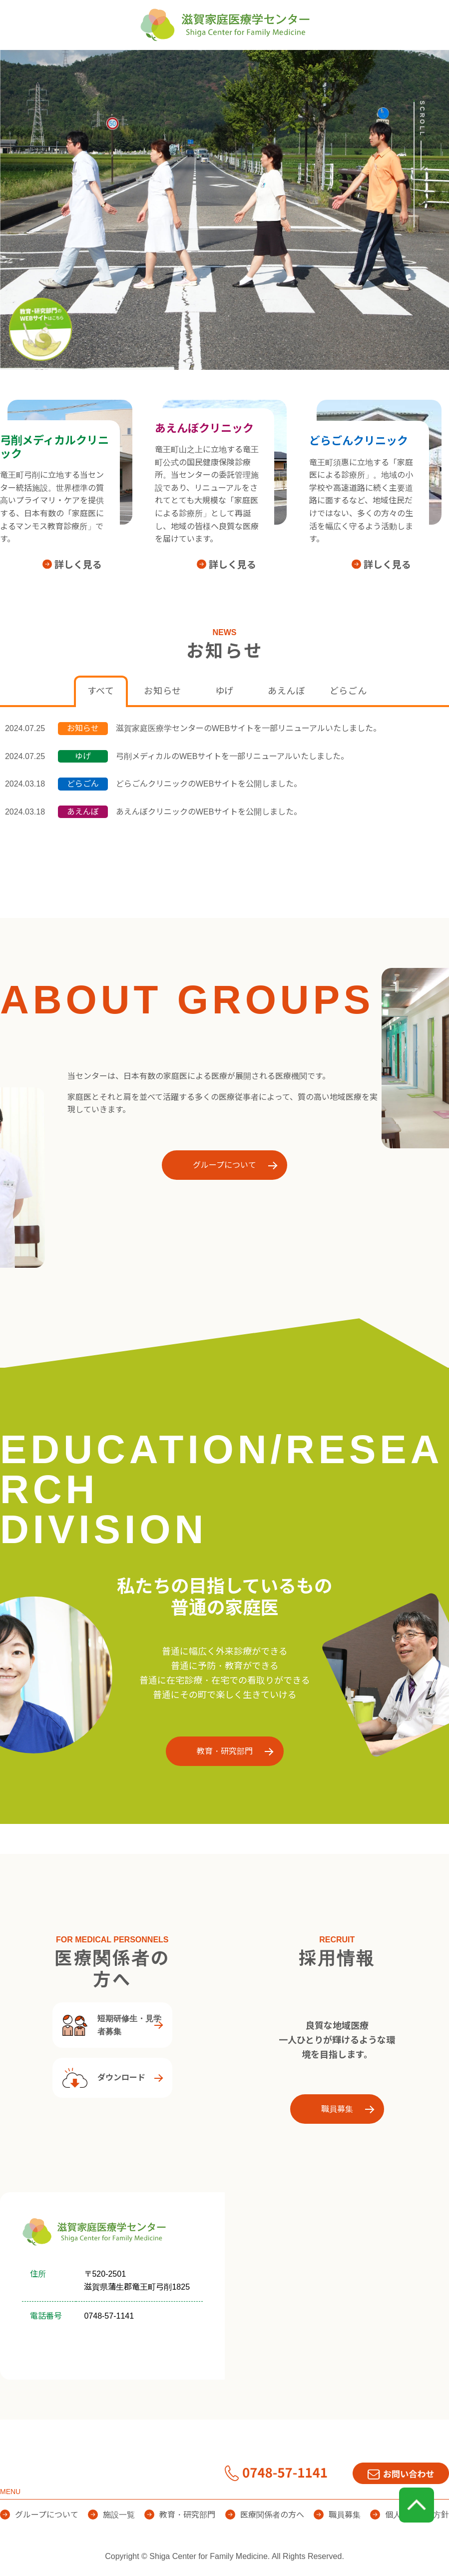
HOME (37, 64)
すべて (100, 691)
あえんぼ (286, 691)
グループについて (120, 64)
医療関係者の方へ (392, 64)
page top (416, 2505)
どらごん (348, 691)
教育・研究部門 (292, 64)
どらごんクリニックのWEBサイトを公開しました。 (209, 784)
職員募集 (337, 2109)
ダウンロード (103, 2078)
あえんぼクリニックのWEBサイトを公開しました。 (209, 812)
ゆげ (224, 691)
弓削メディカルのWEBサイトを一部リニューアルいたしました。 (232, 756)
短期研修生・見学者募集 (111, 2025)
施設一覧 (208, 64)
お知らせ (162, 691)
